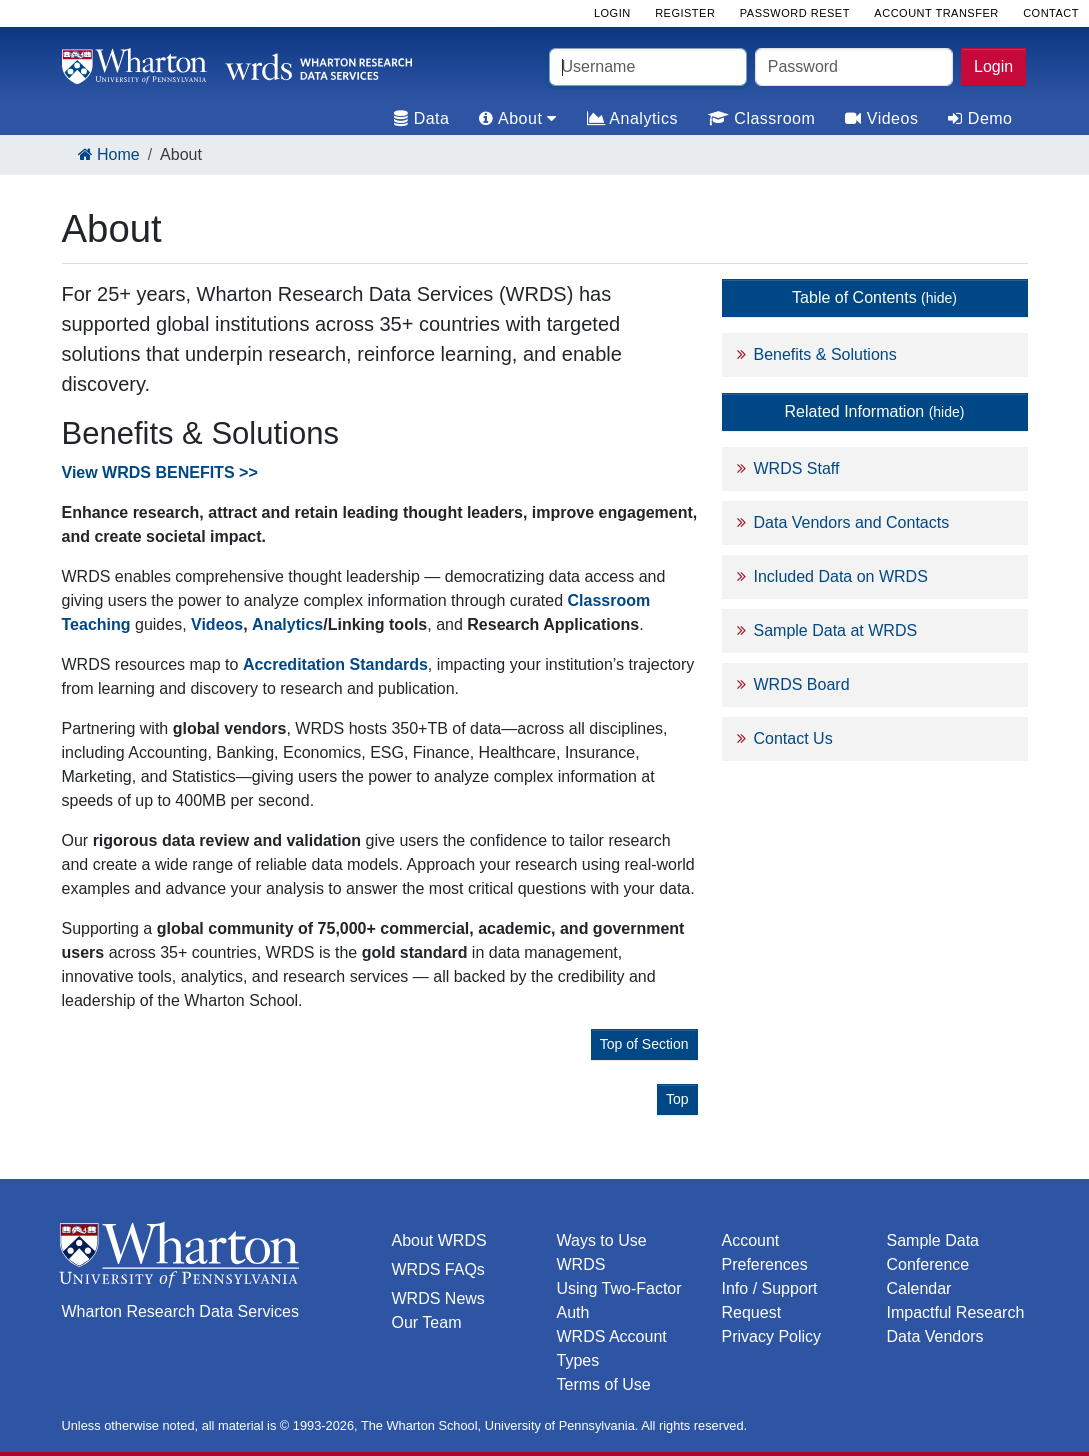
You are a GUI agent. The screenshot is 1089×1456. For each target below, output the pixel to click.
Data (421, 118)
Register (685, 13)
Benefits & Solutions (825, 354)
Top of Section (644, 1044)
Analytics (632, 118)
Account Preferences (765, 1252)
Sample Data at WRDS (836, 630)
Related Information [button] (875, 411)
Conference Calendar (928, 1276)
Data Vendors (935, 1336)
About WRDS (439, 1240)
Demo (980, 118)
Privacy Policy (772, 1336)
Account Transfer (936, 13)
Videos (881, 118)
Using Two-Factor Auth (619, 1300)
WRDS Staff (797, 468)
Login (993, 66)
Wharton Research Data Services (180, 1311)
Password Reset (795, 13)
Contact (1051, 13)
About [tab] (517, 118)
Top (677, 1099)
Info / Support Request (770, 1300)
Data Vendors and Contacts (852, 522)
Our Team (427, 1322)
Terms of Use (604, 1384)
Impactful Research (956, 1312)
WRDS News (438, 1298)
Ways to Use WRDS (602, 1252)
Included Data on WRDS (841, 576)
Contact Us (793, 738)
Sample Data (933, 1240)
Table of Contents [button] (874, 297)
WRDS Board (802, 684)
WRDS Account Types (612, 1348)
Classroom (761, 118)
